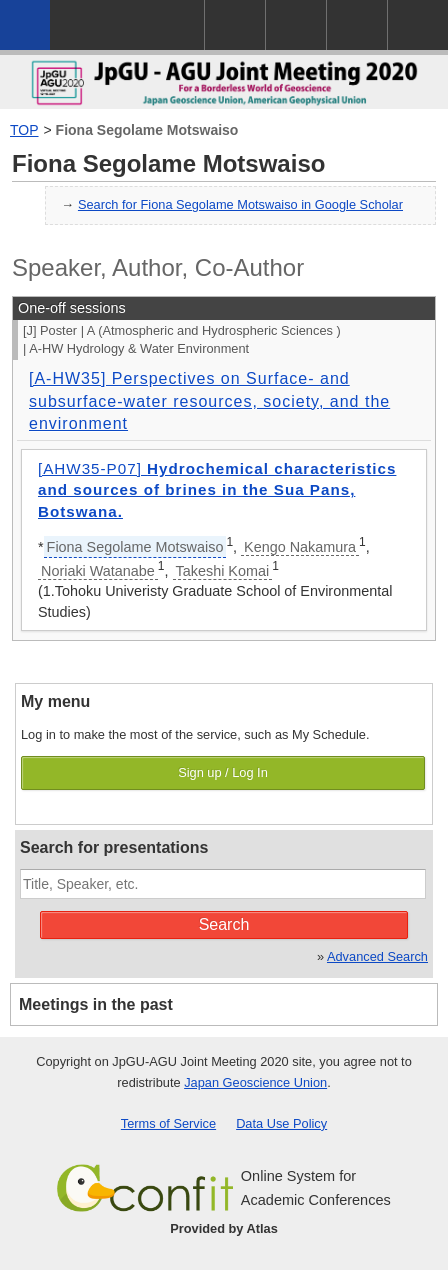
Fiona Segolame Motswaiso (147, 130)
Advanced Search (377, 956)
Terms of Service (168, 1123)
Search (224, 924)
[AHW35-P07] (217, 490)
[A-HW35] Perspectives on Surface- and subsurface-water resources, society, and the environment (209, 401)
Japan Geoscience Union (255, 1082)
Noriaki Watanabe (98, 571)
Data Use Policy (281, 1123)
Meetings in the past (96, 1004)
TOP (24, 130)
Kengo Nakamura (300, 547)
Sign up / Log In (223, 772)
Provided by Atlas (224, 1228)
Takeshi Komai (223, 571)
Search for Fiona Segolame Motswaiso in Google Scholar (240, 204)
